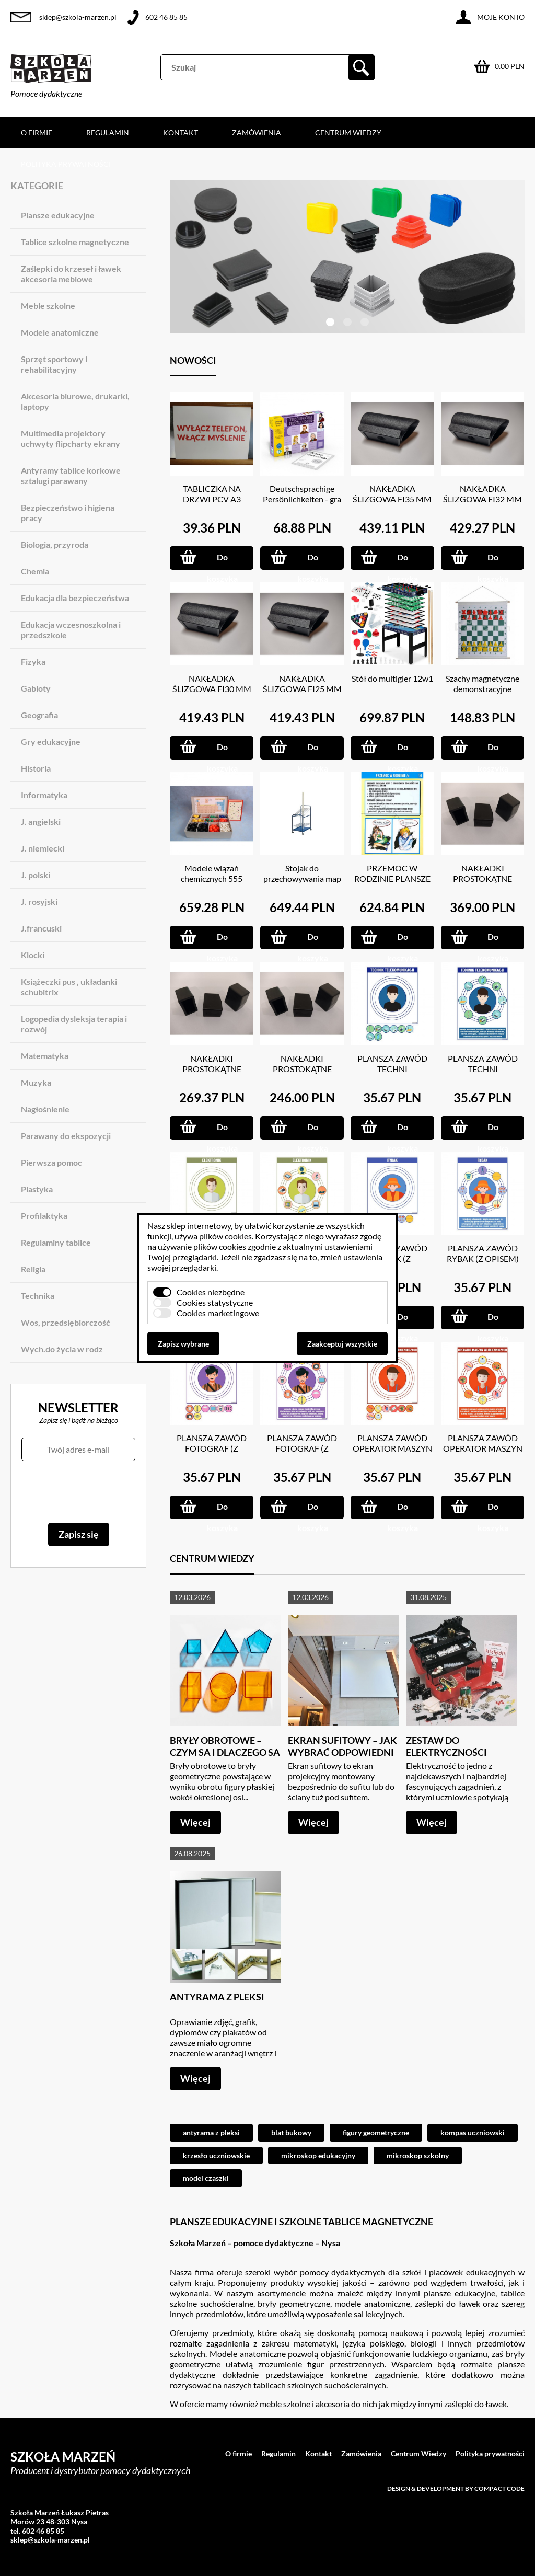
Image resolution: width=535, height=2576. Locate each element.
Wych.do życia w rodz (62, 1349)
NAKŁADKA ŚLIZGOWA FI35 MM (392, 494)
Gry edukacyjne (50, 741)
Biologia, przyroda (54, 544)
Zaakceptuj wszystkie (342, 1343)
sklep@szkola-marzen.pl (78, 17)
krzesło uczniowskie (216, 2155)
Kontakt (180, 132)
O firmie (36, 132)
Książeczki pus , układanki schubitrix (69, 986)
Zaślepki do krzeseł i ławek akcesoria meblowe (71, 273)
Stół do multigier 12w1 (392, 678)
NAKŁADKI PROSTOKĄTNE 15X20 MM (302, 1068)
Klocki (32, 955)
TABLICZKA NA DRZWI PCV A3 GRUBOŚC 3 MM (211, 499)
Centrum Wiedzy (348, 132)
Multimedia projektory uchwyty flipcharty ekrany (70, 438)
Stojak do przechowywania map (302, 873)
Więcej (195, 1822)
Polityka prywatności (66, 163)
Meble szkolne (48, 305)
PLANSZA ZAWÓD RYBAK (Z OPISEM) (483, 1253)
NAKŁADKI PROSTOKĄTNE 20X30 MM (211, 1068)
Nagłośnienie (45, 1109)
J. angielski (41, 821)
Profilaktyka (44, 1216)
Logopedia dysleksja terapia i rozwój (74, 1024)
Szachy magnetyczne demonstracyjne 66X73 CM (482, 688)
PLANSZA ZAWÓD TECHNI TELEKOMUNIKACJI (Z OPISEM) (482, 1074)
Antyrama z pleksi (217, 1997)
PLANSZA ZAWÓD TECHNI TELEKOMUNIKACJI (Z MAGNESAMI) (392, 1074)
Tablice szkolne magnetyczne (75, 242)
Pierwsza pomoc (51, 1162)
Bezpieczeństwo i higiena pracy (67, 512)
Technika (37, 1296)
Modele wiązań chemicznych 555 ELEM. (211, 878)
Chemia (35, 571)
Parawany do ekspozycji (66, 1136)
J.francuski (41, 928)
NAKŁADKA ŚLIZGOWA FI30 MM (211, 683)
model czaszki (206, 2178)
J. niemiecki (42, 848)
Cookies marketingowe (218, 1313)
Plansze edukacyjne (58, 215)
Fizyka (33, 661)
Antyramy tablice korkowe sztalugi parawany (71, 475)
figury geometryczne (376, 2132)
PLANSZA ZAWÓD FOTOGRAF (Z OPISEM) (302, 1448)
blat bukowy (291, 2132)
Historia (36, 768)
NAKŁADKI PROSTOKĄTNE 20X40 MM (482, 878)
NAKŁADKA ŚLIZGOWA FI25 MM (302, 683)
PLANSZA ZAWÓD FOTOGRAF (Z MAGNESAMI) (212, 1448)
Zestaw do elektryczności (446, 1746)
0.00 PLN (510, 66)
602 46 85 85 (166, 17)
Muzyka (36, 1082)
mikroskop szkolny (418, 2155)
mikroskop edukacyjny (318, 2155)
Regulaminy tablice (56, 1242)
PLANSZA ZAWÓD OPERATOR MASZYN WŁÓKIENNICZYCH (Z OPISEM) (482, 1453)
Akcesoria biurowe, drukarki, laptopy (75, 401)
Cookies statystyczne (215, 1302)
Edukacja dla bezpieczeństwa (75, 598)
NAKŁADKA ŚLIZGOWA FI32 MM (482, 494)
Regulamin (107, 132)
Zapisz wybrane (183, 1343)
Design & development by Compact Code (456, 2488)
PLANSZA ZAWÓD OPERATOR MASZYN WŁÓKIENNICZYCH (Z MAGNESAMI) (392, 1453)
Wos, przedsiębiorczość (65, 1322)
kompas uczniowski (472, 2132)
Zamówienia (256, 132)
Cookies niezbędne (211, 1292)
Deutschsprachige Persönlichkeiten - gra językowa (302, 499)
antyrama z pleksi (211, 2132)
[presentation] (78, 1491)
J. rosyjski (39, 901)
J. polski (35, 875)
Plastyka (37, 1189)
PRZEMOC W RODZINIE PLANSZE (392, 873)
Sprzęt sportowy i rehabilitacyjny (54, 364)
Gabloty (36, 688)
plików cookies (225, 1236)
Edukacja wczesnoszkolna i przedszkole (71, 629)
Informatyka (44, 795)
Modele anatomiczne (60, 332)
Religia (33, 1269)
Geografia (39, 715)
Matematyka (44, 1056)
